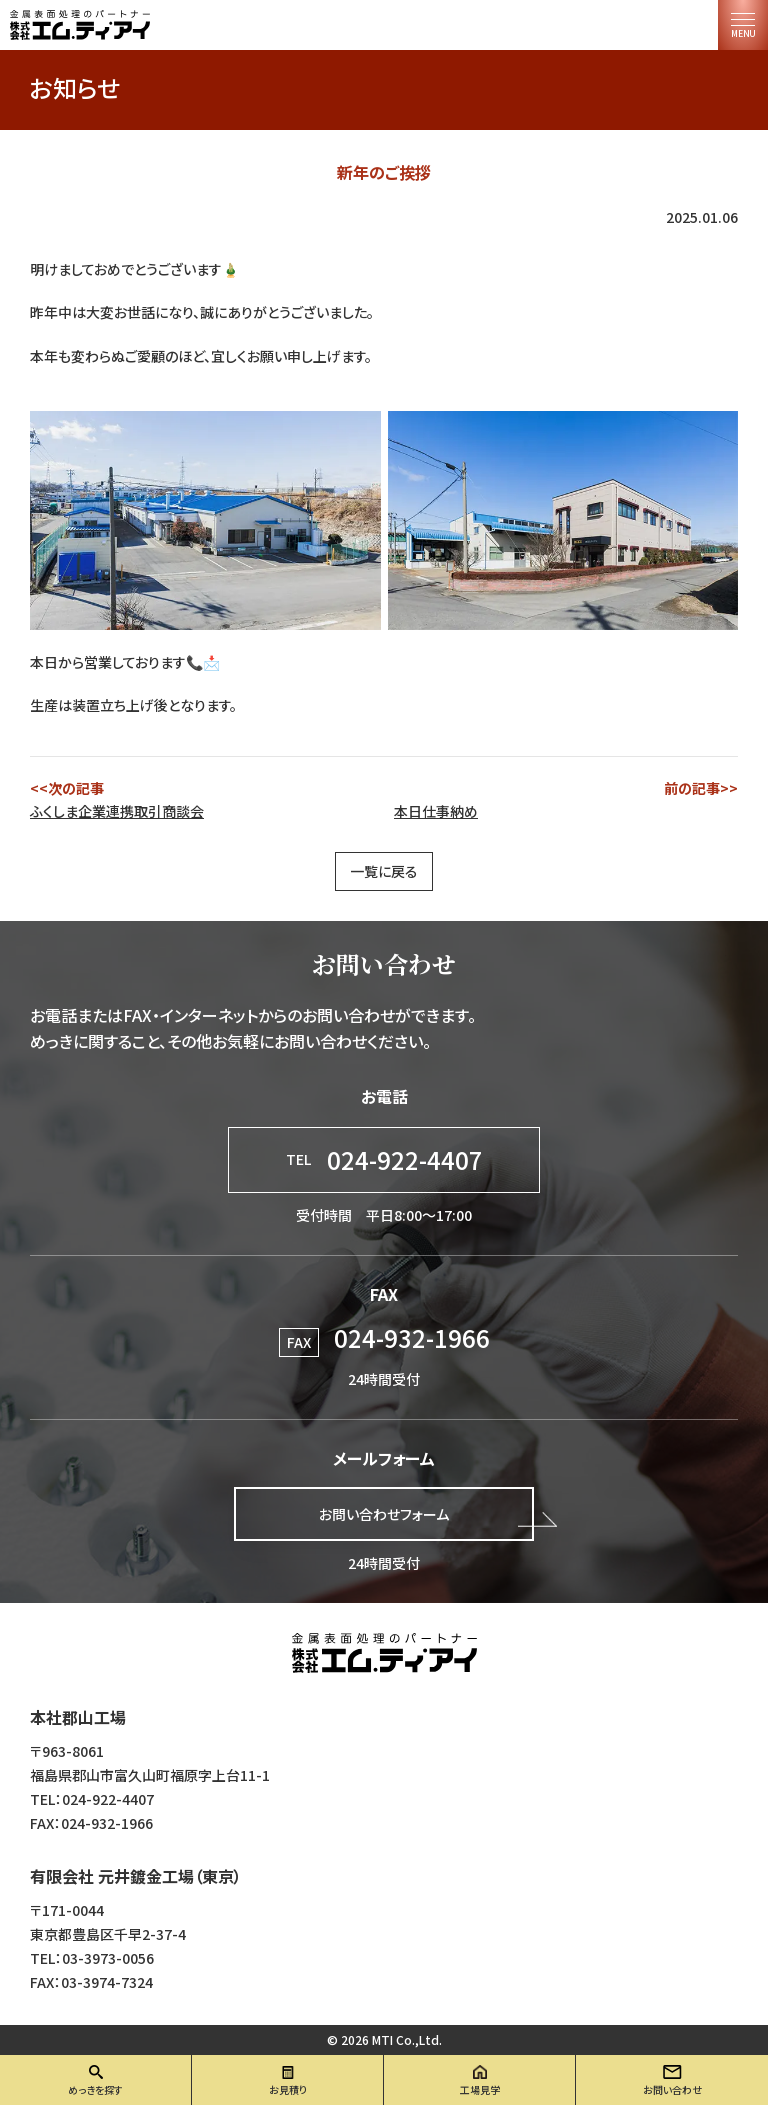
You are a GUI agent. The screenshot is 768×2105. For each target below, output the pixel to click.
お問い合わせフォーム (384, 1514)
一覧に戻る (384, 871)
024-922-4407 (384, 1159)
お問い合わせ (672, 2089)
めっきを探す (95, 2089)
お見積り (288, 2089)
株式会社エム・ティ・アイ (384, 1653)
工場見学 (480, 2089)
